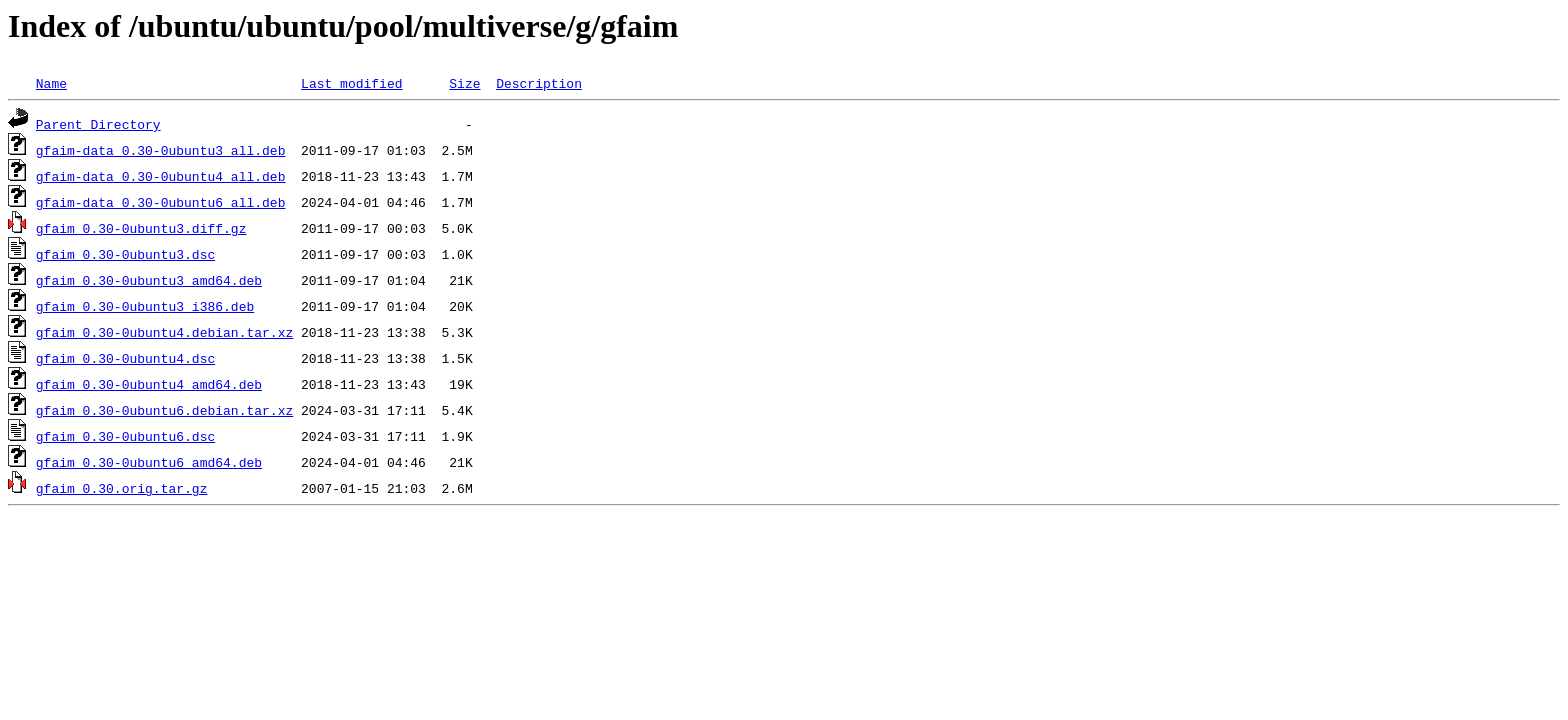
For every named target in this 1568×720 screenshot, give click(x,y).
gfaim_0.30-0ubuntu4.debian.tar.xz (164, 332)
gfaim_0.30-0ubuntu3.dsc (125, 254)
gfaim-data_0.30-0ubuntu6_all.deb (161, 202)
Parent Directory (98, 124)
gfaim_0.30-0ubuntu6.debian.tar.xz (164, 410)
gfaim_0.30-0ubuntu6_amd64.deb (149, 462)
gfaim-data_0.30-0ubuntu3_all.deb (161, 150)
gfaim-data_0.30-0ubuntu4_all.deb (161, 176)
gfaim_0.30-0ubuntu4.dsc (125, 358)
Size (464, 83)
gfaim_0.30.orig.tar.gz (122, 488)
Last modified (351, 83)
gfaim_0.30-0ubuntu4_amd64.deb (149, 384)
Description (539, 83)
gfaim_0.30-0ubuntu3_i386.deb (145, 306)
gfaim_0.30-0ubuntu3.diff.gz (141, 228)
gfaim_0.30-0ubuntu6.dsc (125, 436)
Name (51, 83)
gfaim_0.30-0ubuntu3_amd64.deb (149, 280)
